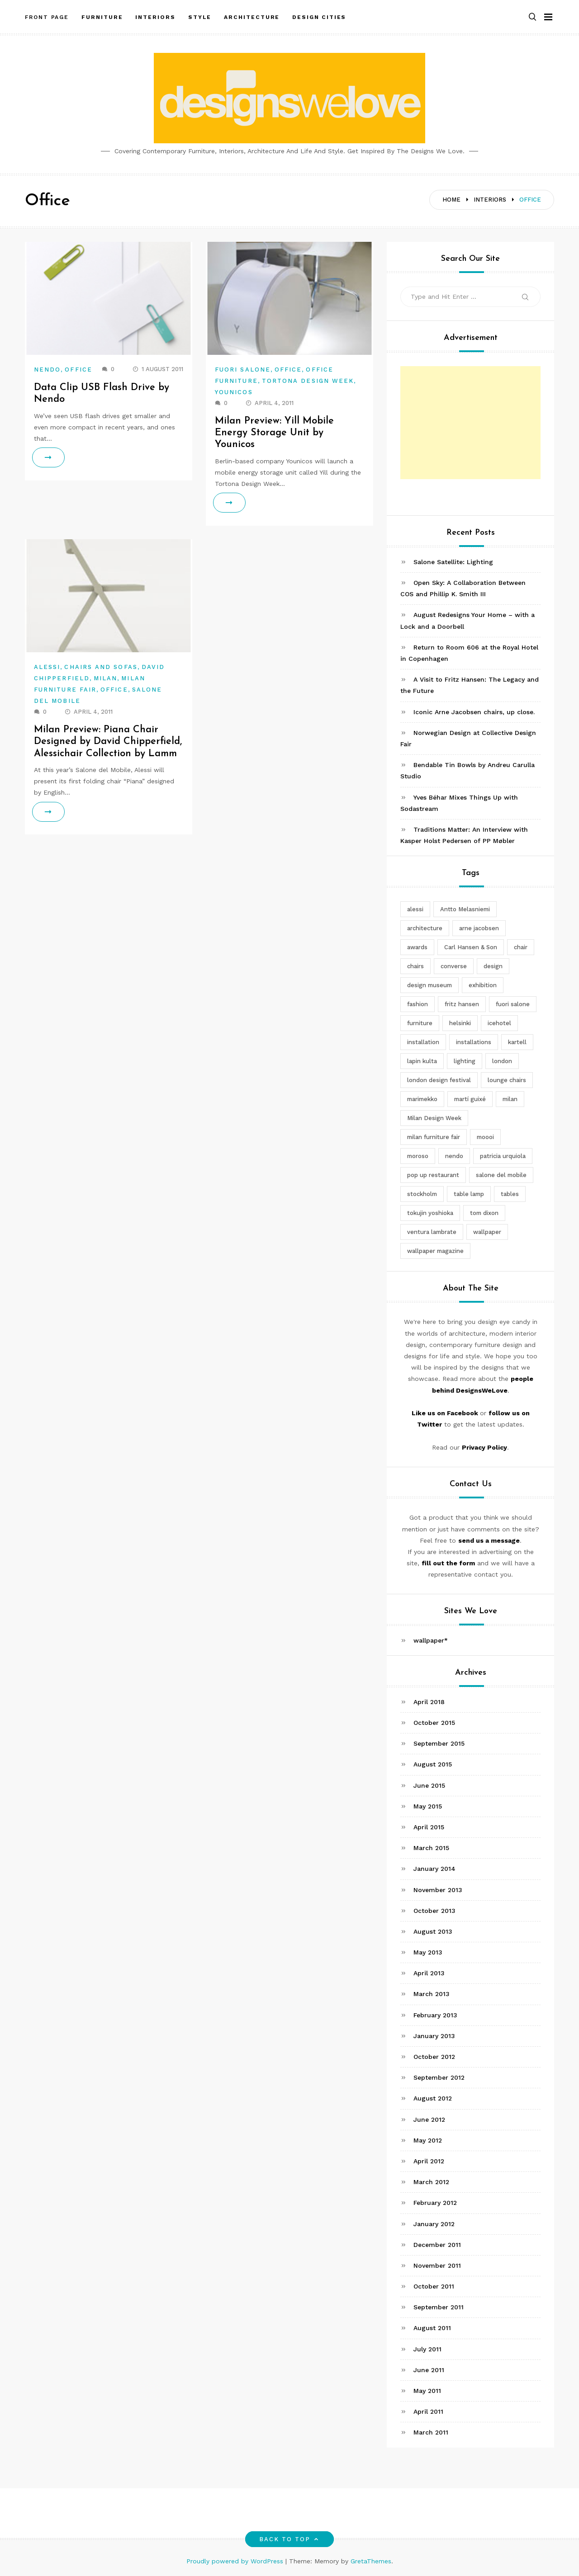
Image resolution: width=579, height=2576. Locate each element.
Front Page (47, 15)
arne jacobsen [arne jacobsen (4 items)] (479, 928)
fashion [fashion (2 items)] (417, 1004)
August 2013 (432, 1931)
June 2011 (428, 2369)
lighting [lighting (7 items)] (464, 1061)
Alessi (47, 667)
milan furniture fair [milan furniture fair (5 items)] (433, 1137)
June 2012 (429, 2119)
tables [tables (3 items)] (510, 1194)
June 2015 (429, 1785)
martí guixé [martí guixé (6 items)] (470, 1099)
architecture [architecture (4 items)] (424, 928)
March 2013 (431, 1993)
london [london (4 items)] (502, 1061)
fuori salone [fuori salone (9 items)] (513, 1004)
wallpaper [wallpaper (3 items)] (487, 1232)
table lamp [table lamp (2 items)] (469, 1194)
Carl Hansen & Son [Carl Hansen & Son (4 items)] (470, 947)
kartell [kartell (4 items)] (517, 1042)
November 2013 (437, 1889)
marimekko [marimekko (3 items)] (422, 1099)
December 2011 (437, 2244)
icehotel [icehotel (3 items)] (499, 1023)
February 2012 (435, 2202)
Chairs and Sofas (100, 667)
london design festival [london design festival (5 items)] (439, 1080)
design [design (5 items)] (493, 966)
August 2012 (432, 2098)
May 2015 (427, 1806)
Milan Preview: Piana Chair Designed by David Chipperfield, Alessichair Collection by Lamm (108, 742)
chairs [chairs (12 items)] (415, 966)
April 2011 (428, 2411)
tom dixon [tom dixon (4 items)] (484, 1213)
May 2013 (427, 1952)
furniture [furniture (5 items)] (419, 1023)
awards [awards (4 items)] (417, 947)
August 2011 (432, 2327)
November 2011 (437, 2265)
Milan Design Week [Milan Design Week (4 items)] (434, 1118)
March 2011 (430, 2432)
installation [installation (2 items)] (423, 1042)
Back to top (289, 2539)
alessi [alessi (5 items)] (415, 909)
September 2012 (439, 2077)
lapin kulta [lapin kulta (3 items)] (422, 1061)
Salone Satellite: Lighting (453, 561)
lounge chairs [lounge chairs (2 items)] (507, 1080)
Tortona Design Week (308, 380)
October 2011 (433, 2286)
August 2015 (432, 1764)
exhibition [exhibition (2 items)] (483, 985)
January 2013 (434, 2035)
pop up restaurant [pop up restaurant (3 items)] (433, 1175)
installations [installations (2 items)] (473, 1042)
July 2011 (427, 2349)
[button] (532, 15)
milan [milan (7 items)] (510, 1099)
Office (78, 369)
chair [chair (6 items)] (520, 947)
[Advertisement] (470, 422)
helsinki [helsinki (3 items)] (460, 1023)
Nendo (47, 369)
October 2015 (434, 1722)
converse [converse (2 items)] (454, 966)
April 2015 (428, 1827)
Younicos (234, 392)
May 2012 (427, 2140)
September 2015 (439, 1743)
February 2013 (435, 2015)
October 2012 (434, 2056)
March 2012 (431, 2181)
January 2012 (434, 2224)
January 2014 (434, 1868)
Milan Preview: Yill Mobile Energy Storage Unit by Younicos (274, 433)
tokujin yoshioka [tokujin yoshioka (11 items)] (430, 1213)
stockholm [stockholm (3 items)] (422, 1194)
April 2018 (429, 1701)
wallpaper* (430, 1640)
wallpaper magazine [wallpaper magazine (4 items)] (435, 1251)
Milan (105, 678)
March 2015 (431, 1847)
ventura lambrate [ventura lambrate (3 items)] (431, 1232)
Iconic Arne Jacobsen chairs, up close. (474, 712)
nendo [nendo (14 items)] (454, 1156)
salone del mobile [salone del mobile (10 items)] (501, 1175)
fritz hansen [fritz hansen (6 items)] (462, 1004)
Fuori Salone (243, 369)
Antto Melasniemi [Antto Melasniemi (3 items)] (465, 909)
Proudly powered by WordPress (235, 2561)
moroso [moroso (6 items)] (417, 1156)
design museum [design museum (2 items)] (429, 985)
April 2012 (428, 2161)
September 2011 (438, 2307)
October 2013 (434, 1910)
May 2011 (427, 2390)
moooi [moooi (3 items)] (485, 1137)
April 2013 (429, 1973)
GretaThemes (371, 2561)
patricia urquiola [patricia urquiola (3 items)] (503, 1156)
